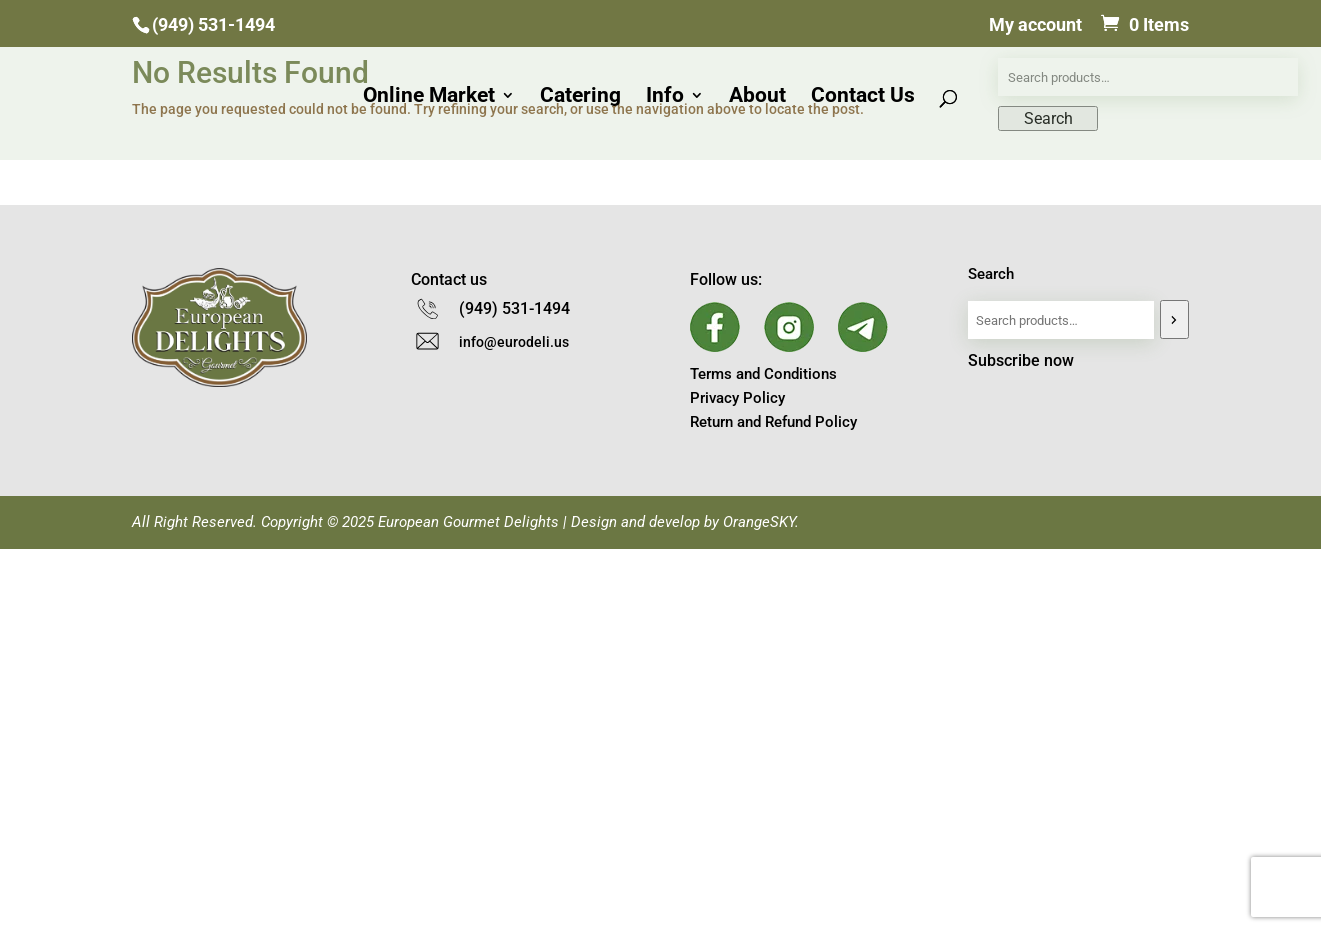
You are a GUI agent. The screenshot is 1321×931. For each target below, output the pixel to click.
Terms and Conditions (763, 374)
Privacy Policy (737, 398)
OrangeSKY (759, 522)
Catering (580, 97)
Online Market (429, 97)
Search (991, 274)
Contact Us (863, 97)
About (757, 97)
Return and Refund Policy (773, 422)
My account (1035, 25)
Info (665, 97)
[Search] (1174, 319)
